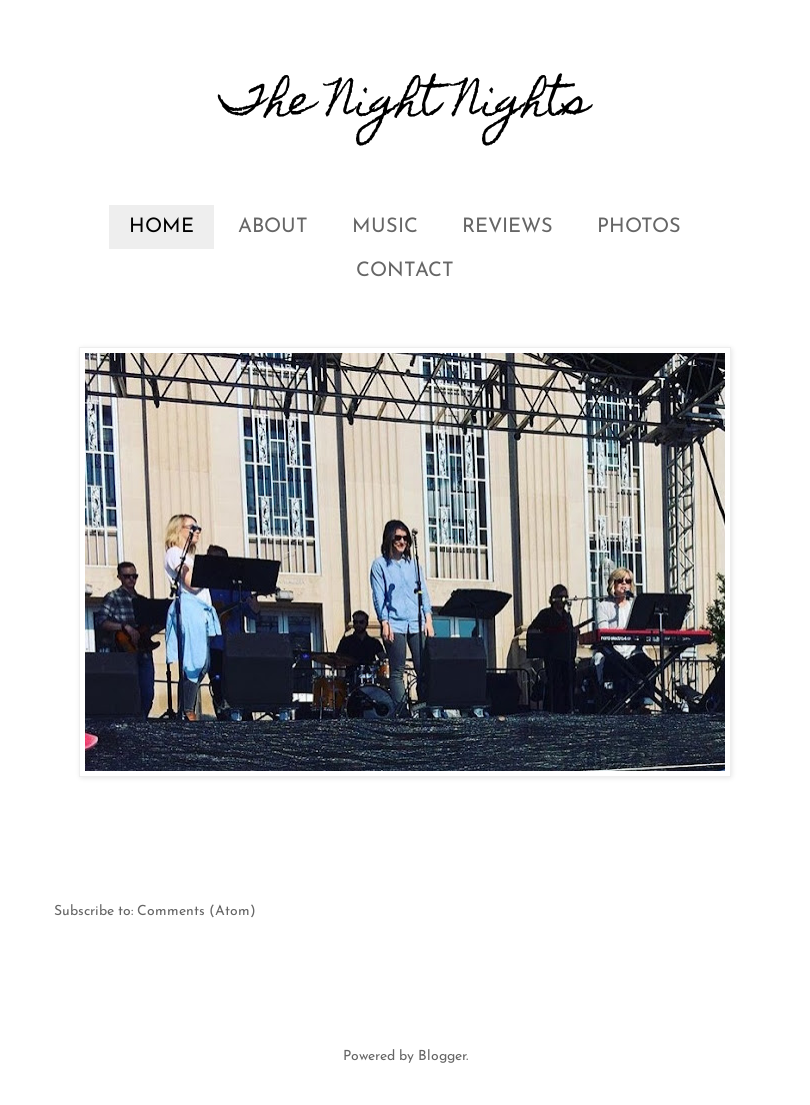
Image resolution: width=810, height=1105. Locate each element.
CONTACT (405, 271)
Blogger (442, 1056)
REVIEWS (507, 227)
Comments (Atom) (196, 911)
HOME (161, 227)
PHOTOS (639, 227)
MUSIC (385, 227)
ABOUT (273, 227)
